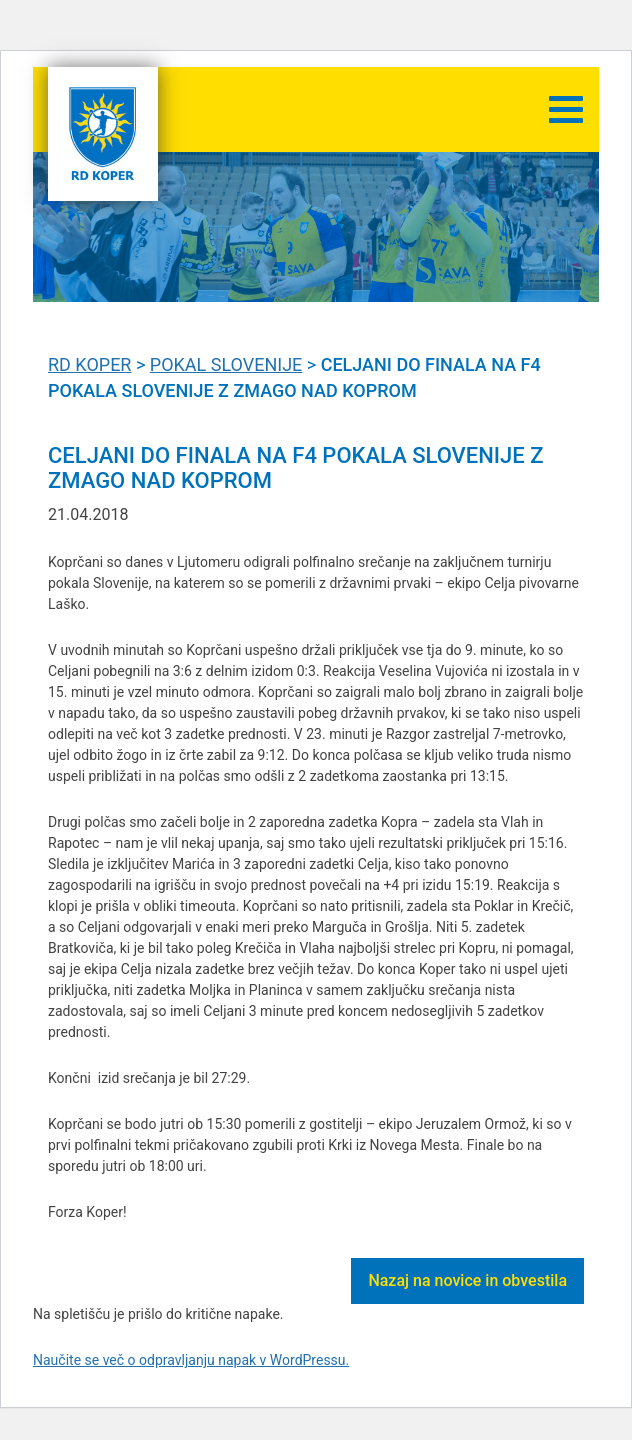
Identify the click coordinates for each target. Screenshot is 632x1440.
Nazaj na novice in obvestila (467, 1280)
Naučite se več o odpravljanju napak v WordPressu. (191, 1360)
